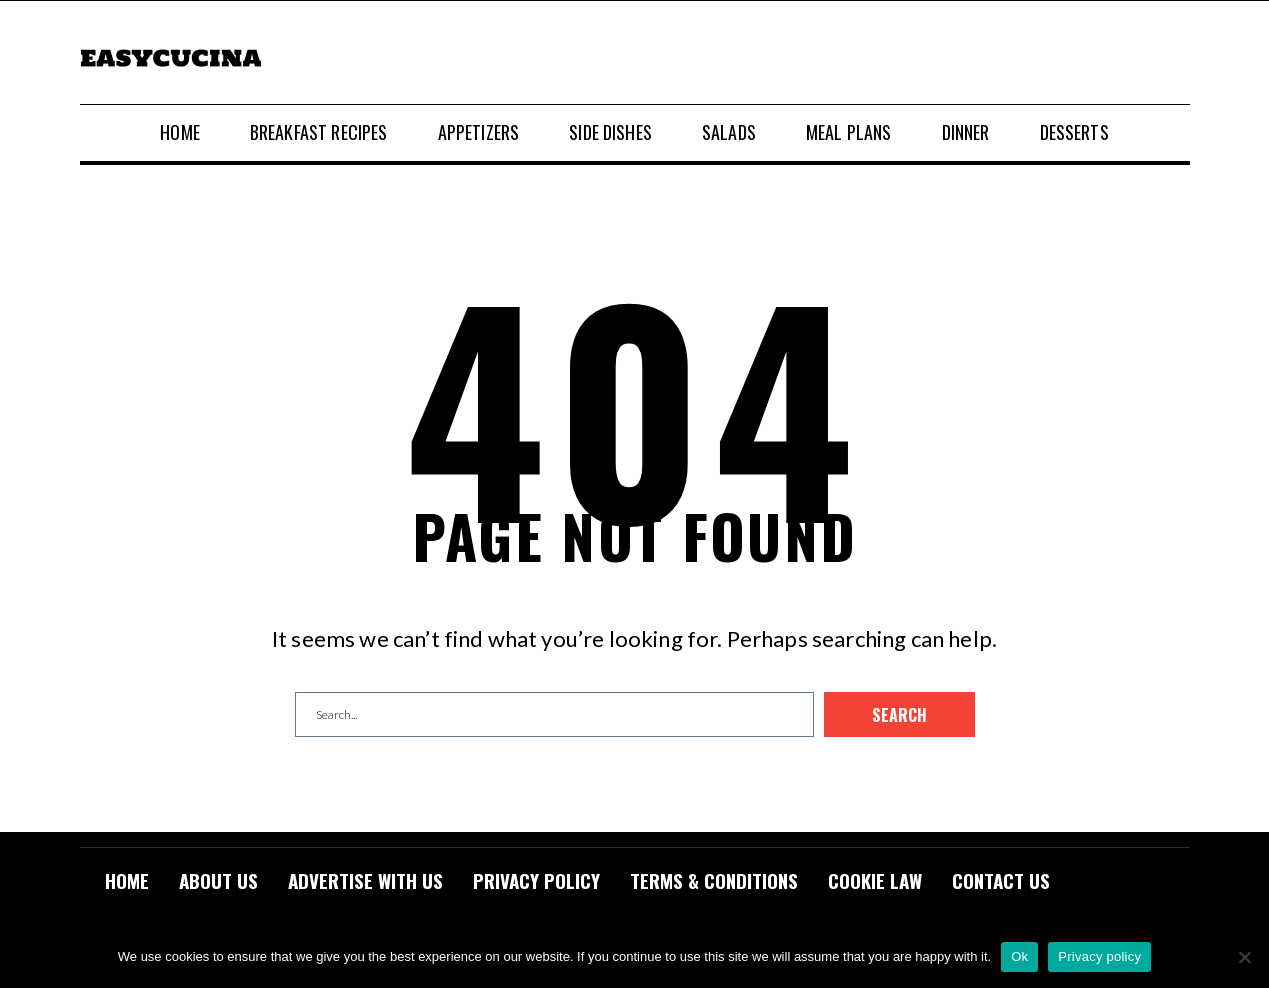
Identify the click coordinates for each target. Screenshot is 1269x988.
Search (899, 715)
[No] (1244, 957)
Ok (1019, 956)
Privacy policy (1099, 956)
